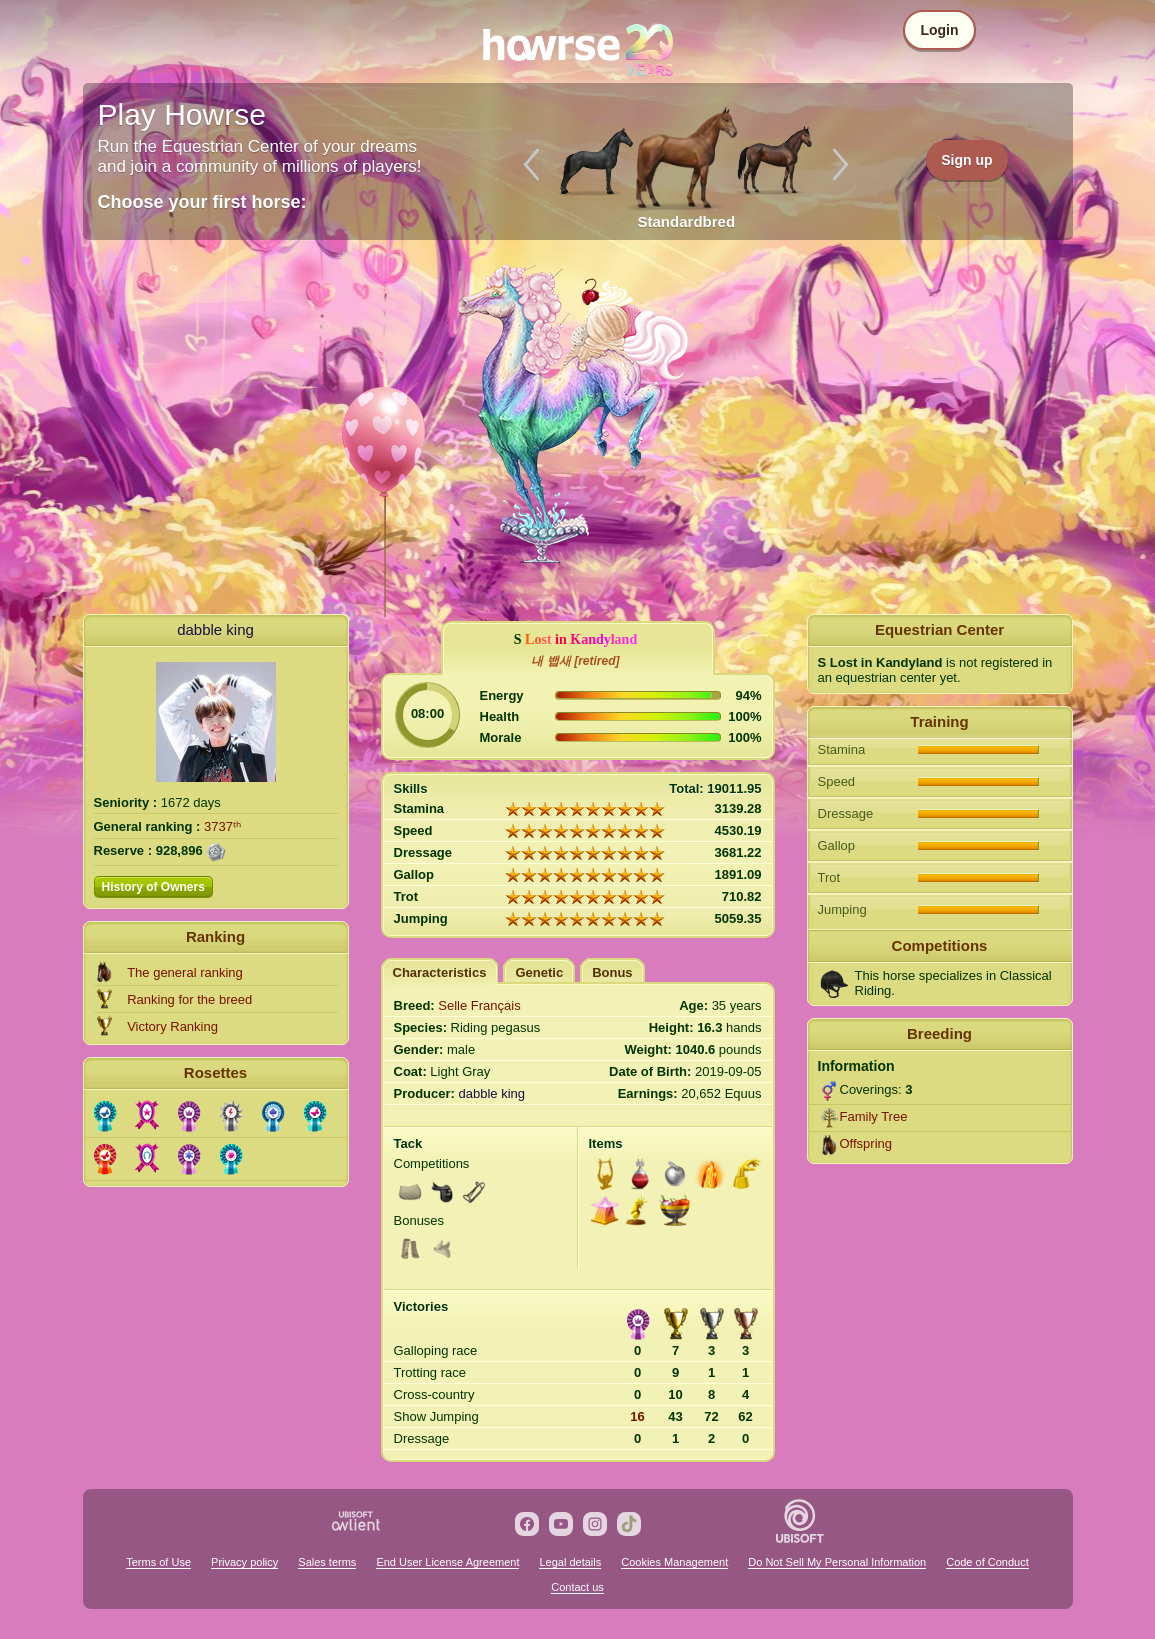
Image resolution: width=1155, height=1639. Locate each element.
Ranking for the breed (189, 999)
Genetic (539, 972)
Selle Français (479, 1005)
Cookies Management (674, 1562)
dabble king (215, 629)
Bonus (612, 972)
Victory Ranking (172, 1026)
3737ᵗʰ (222, 826)
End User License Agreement (447, 1562)
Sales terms (327, 1562)
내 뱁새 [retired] (575, 661)
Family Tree (874, 1116)
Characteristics (440, 972)
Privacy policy (244, 1562)
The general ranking (185, 972)
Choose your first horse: (202, 202)
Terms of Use (158, 1562)
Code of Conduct (987, 1562)
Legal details (570, 1562)
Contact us (577, 1587)
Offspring (866, 1143)
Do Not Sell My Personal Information (837, 1562)
